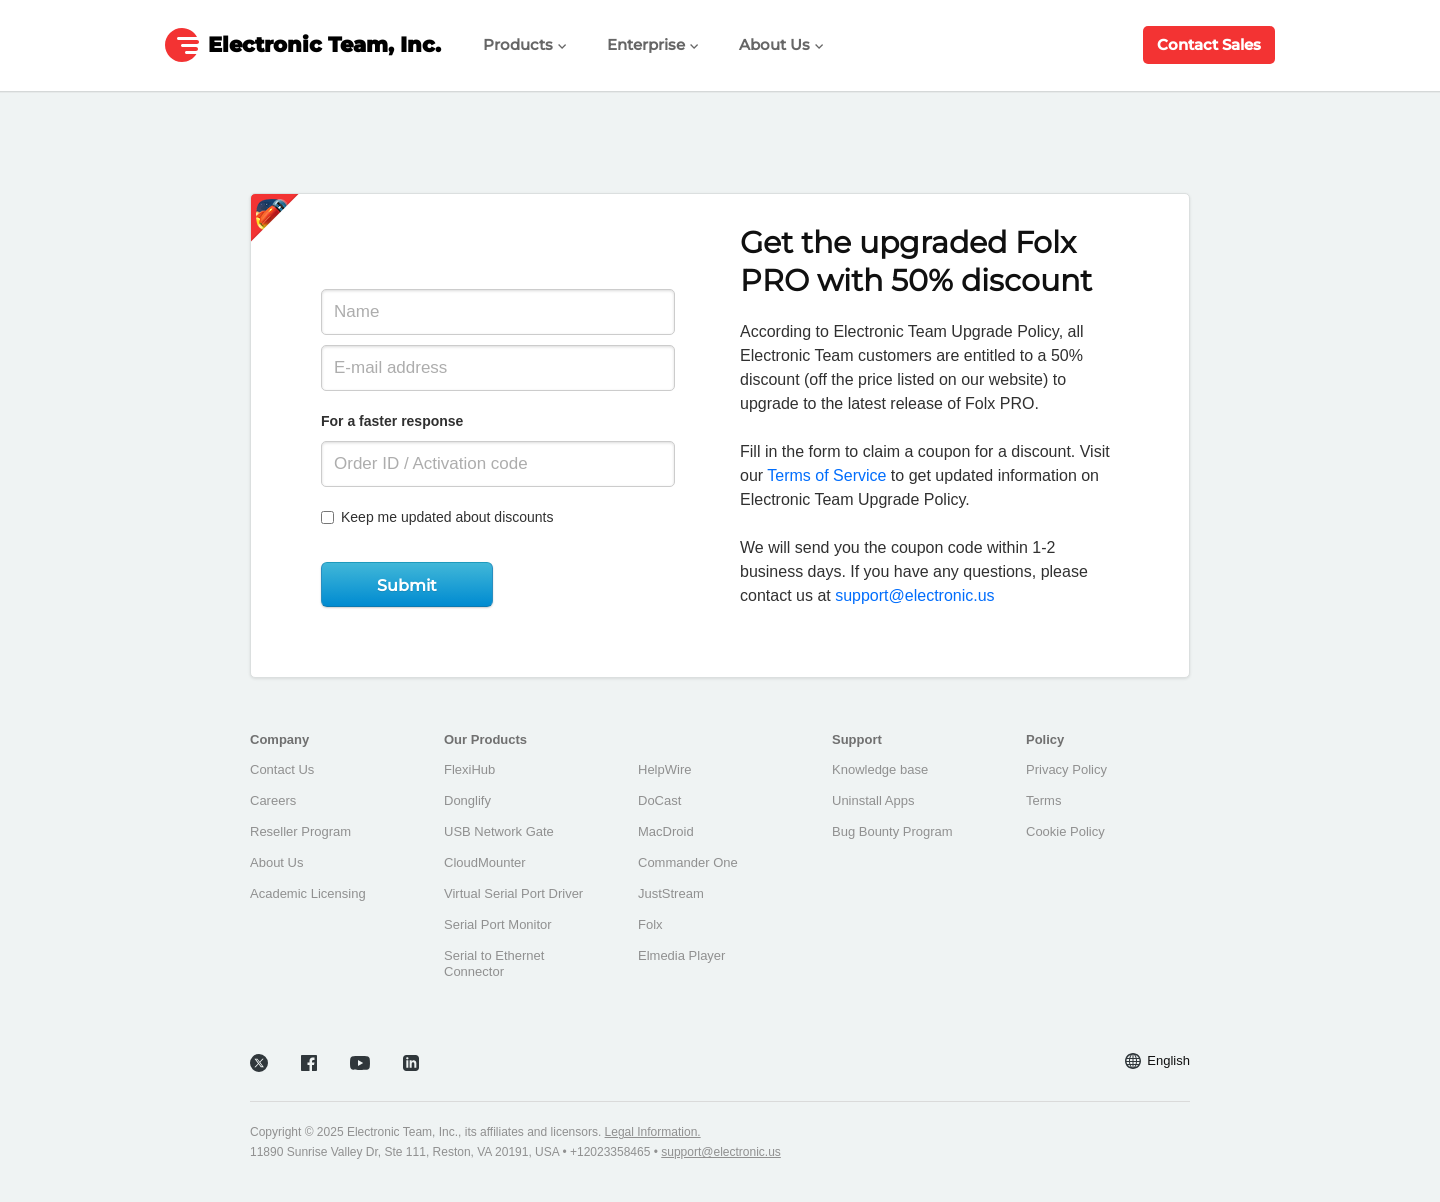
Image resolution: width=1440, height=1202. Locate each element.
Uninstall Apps (873, 800)
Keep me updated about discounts (437, 517)
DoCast (659, 800)
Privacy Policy (1066, 769)
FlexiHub (469, 769)
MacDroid (666, 831)
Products (525, 44)
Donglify (467, 800)
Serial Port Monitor (498, 924)
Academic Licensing (308, 893)
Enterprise (653, 44)
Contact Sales (1209, 44)
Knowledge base (880, 769)
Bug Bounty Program (892, 831)
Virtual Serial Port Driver (513, 893)
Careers (273, 800)
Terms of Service (826, 475)
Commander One (688, 862)
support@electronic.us (914, 595)
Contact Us (282, 769)
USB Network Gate (499, 831)
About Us (781, 44)
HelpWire (664, 769)
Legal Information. (653, 1132)
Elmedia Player (681, 955)
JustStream (671, 893)
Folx (650, 924)
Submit (407, 585)
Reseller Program (300, 831)
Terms (1043, 800)
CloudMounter (485, 862)
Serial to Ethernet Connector (494, 963)
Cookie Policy (1065, 831)
